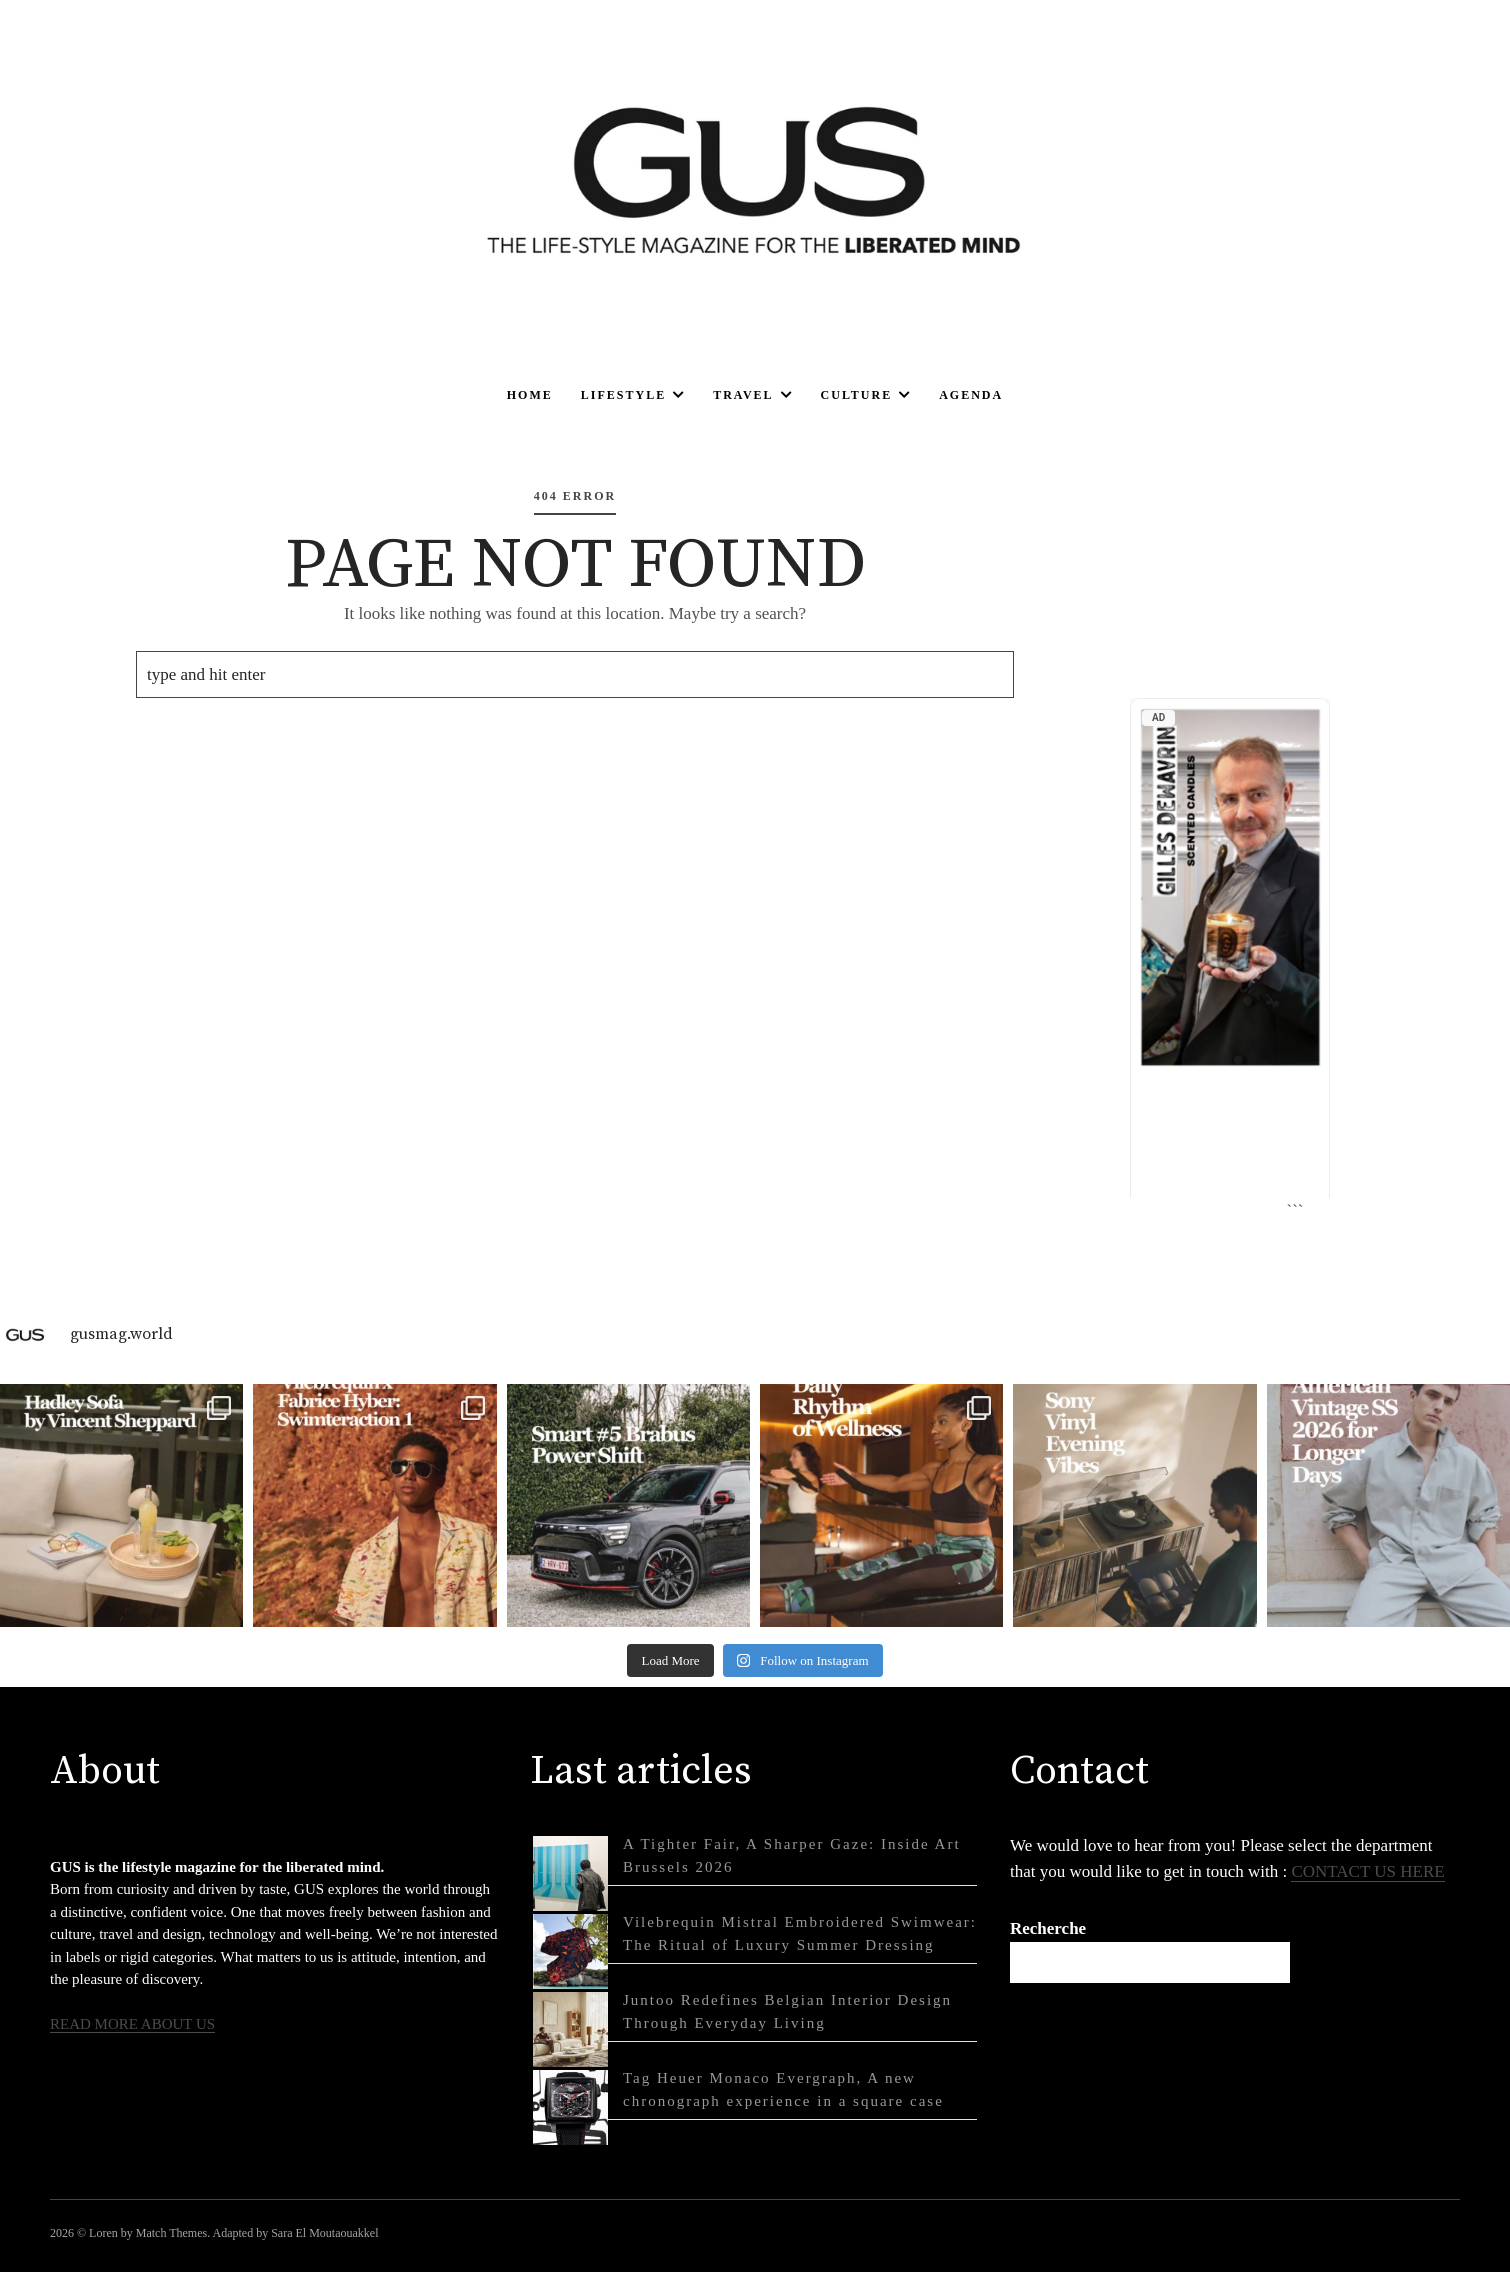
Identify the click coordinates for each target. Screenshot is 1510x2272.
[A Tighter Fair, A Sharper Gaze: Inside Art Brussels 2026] (570, 1873)
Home (530, 395)
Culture (857, 395)
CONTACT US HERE (1367, 1871)
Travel (743, 395)
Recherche (1048, 1928)
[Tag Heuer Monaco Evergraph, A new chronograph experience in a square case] (570, 2107)
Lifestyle (623, 395)
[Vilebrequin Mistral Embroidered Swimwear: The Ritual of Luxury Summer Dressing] (570, 1951)
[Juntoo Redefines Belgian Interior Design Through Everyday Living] (570, 2029)
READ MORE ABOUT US (132, 2024)
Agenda (971, 395)
